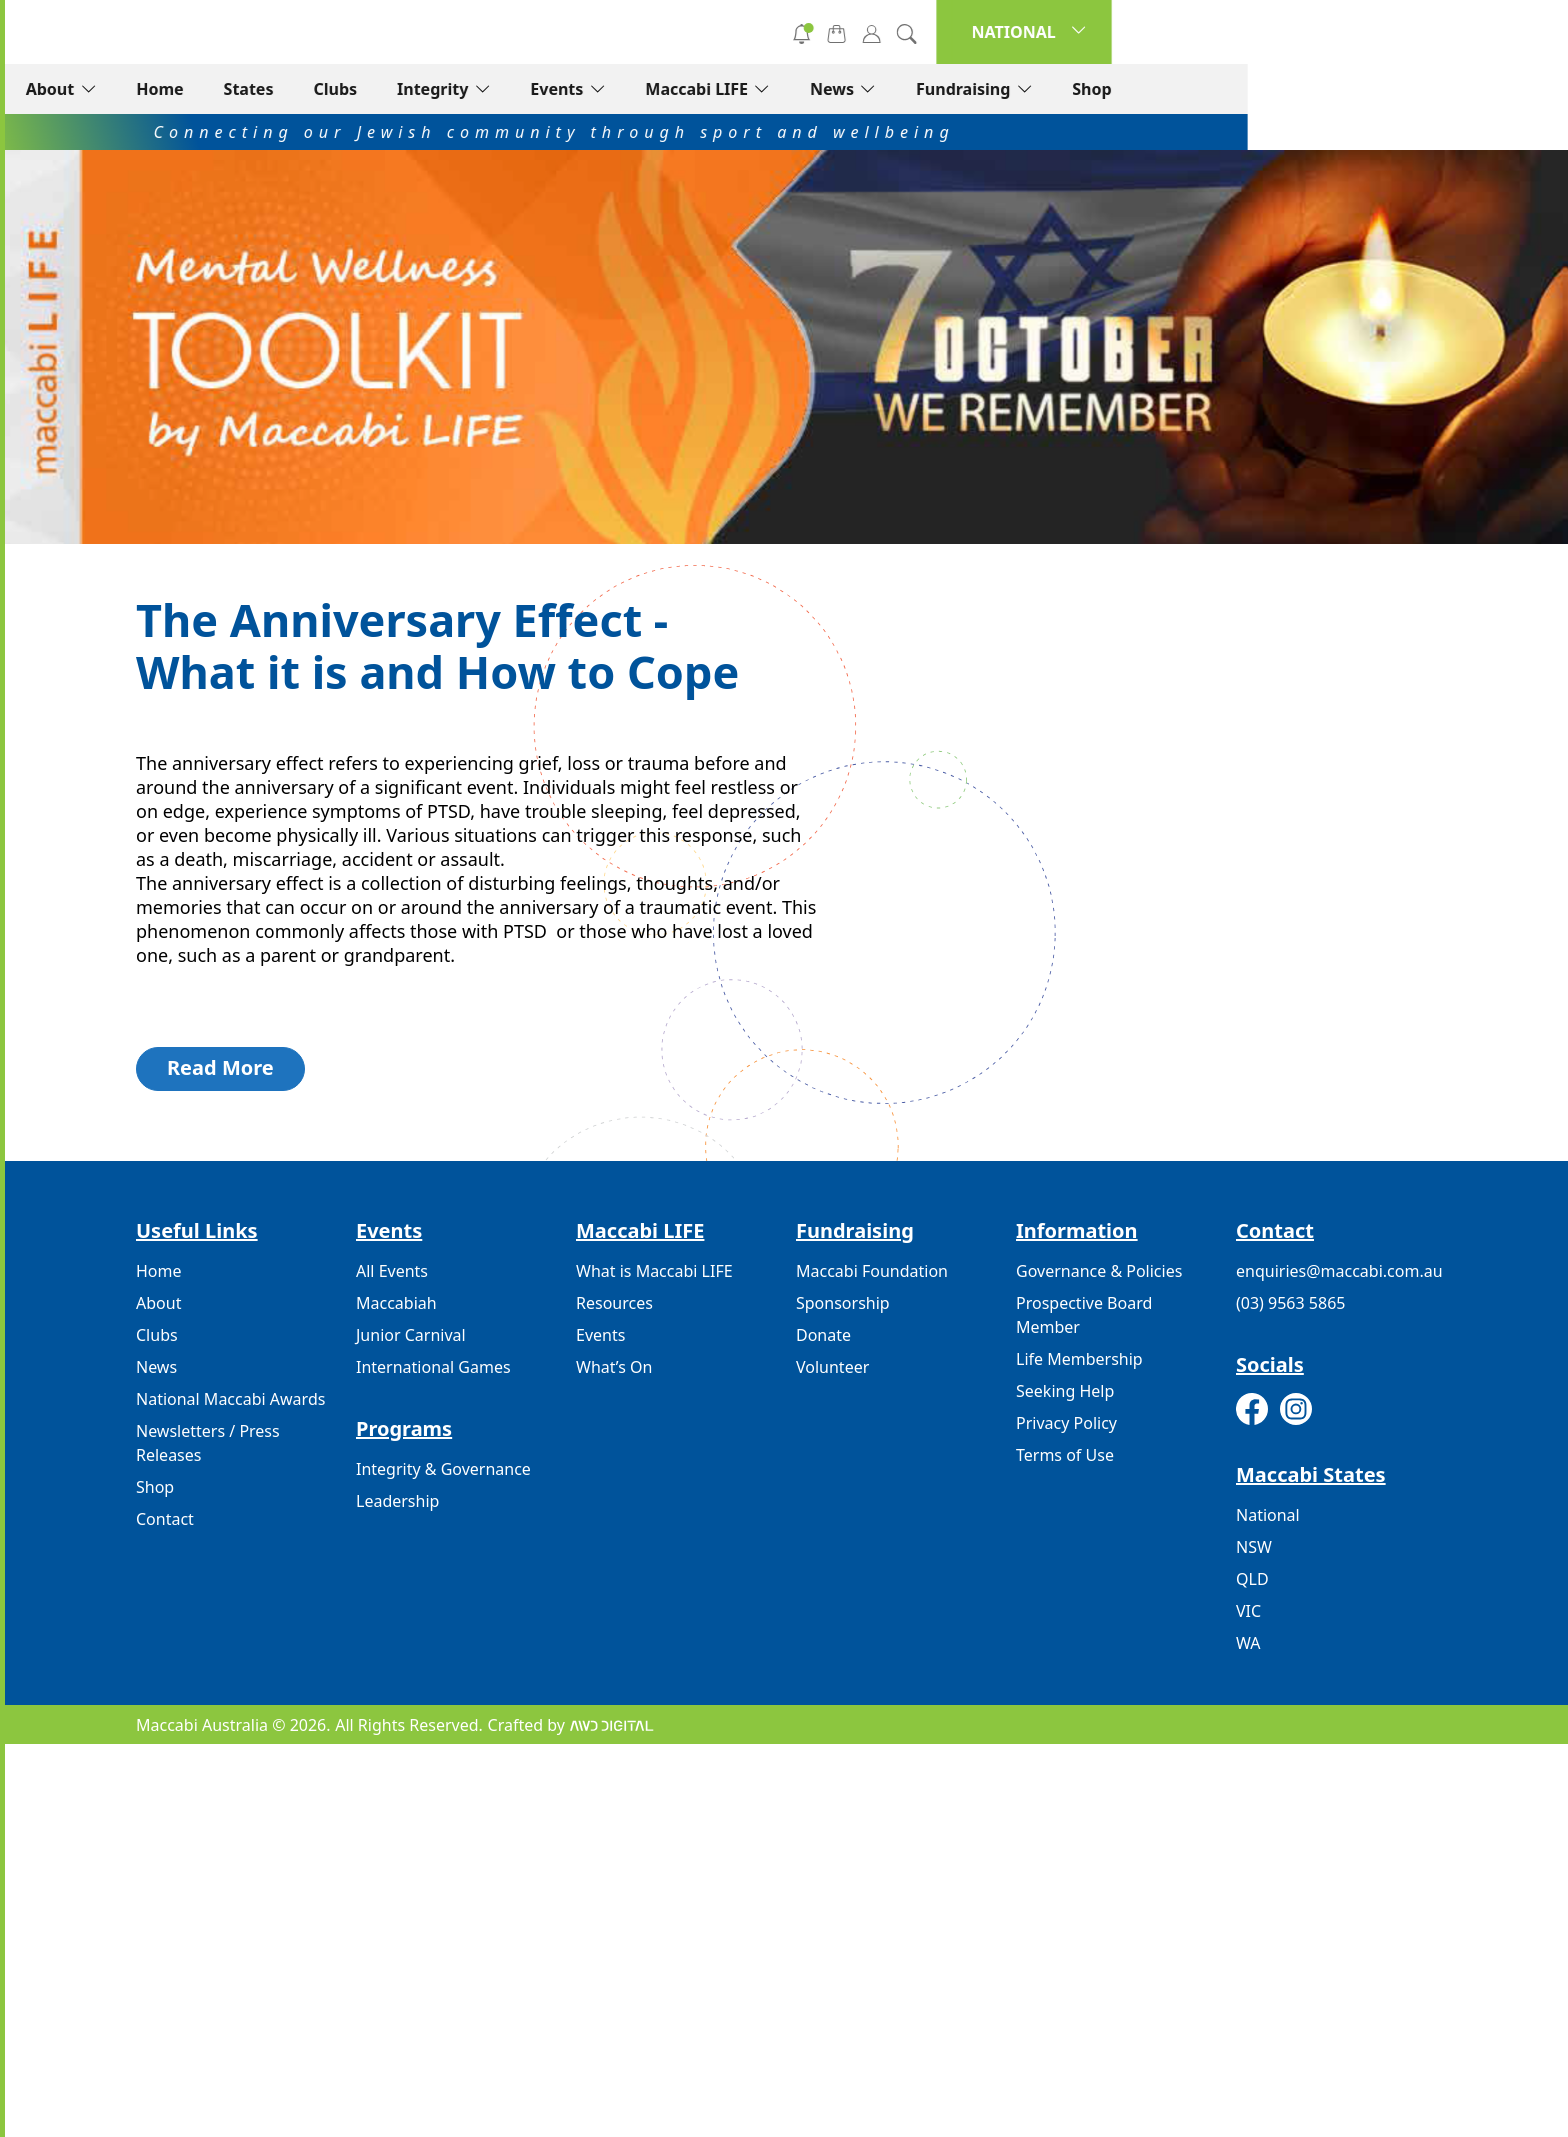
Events (877, 89)
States (569, 89)
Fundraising (1283, 89)
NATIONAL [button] (1334, 32)
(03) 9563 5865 (1290, 1303)
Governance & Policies (1099, 1271)
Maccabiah (396, 1303)
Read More (220, 1067)
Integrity (752, 89)
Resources (614, 1303)
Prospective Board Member (1084, 1315)
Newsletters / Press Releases (208, 1443)
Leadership (397, 1501)
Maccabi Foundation (872, 1271)
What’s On (614, 1367)
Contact (165, 1519)
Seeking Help (1065, 1391)
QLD (1252, 1579)
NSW (1254, 1547)
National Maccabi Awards (230, 1399)
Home (480, 89)
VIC (1248, 1611)
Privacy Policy (1066, 1423)
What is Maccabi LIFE (654, 1271)
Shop (1412, 89)
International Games (433, 1367)
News (1152, 89)
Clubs (656, 89)
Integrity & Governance (443, 1469)
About (370, 89)
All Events (392, 1271)
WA (1248, 1643)
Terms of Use (1065, 1455)
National (1268, 1515)
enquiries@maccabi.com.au (1339, 1271)
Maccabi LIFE (1017, 89)
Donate (739, 32)
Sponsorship (843, 1303)
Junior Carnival (411, 1335)
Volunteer (884, 32)
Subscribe (1029, 32)
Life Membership (1079, 1359)
